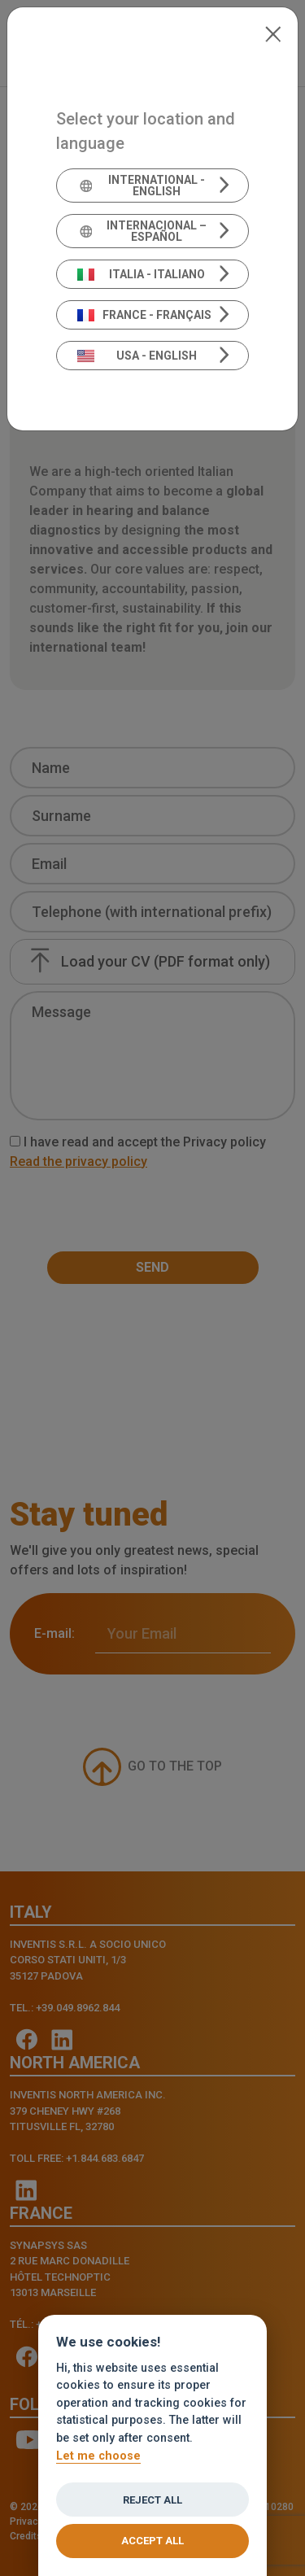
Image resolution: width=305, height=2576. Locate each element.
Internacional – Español (142, 231)
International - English (141, 185)
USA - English (137, 355)
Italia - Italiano (141, 274)
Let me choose (98, 2456)
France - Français (144, 314)
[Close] (272, 33)
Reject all (152, 2500)
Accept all (152, 2541)
